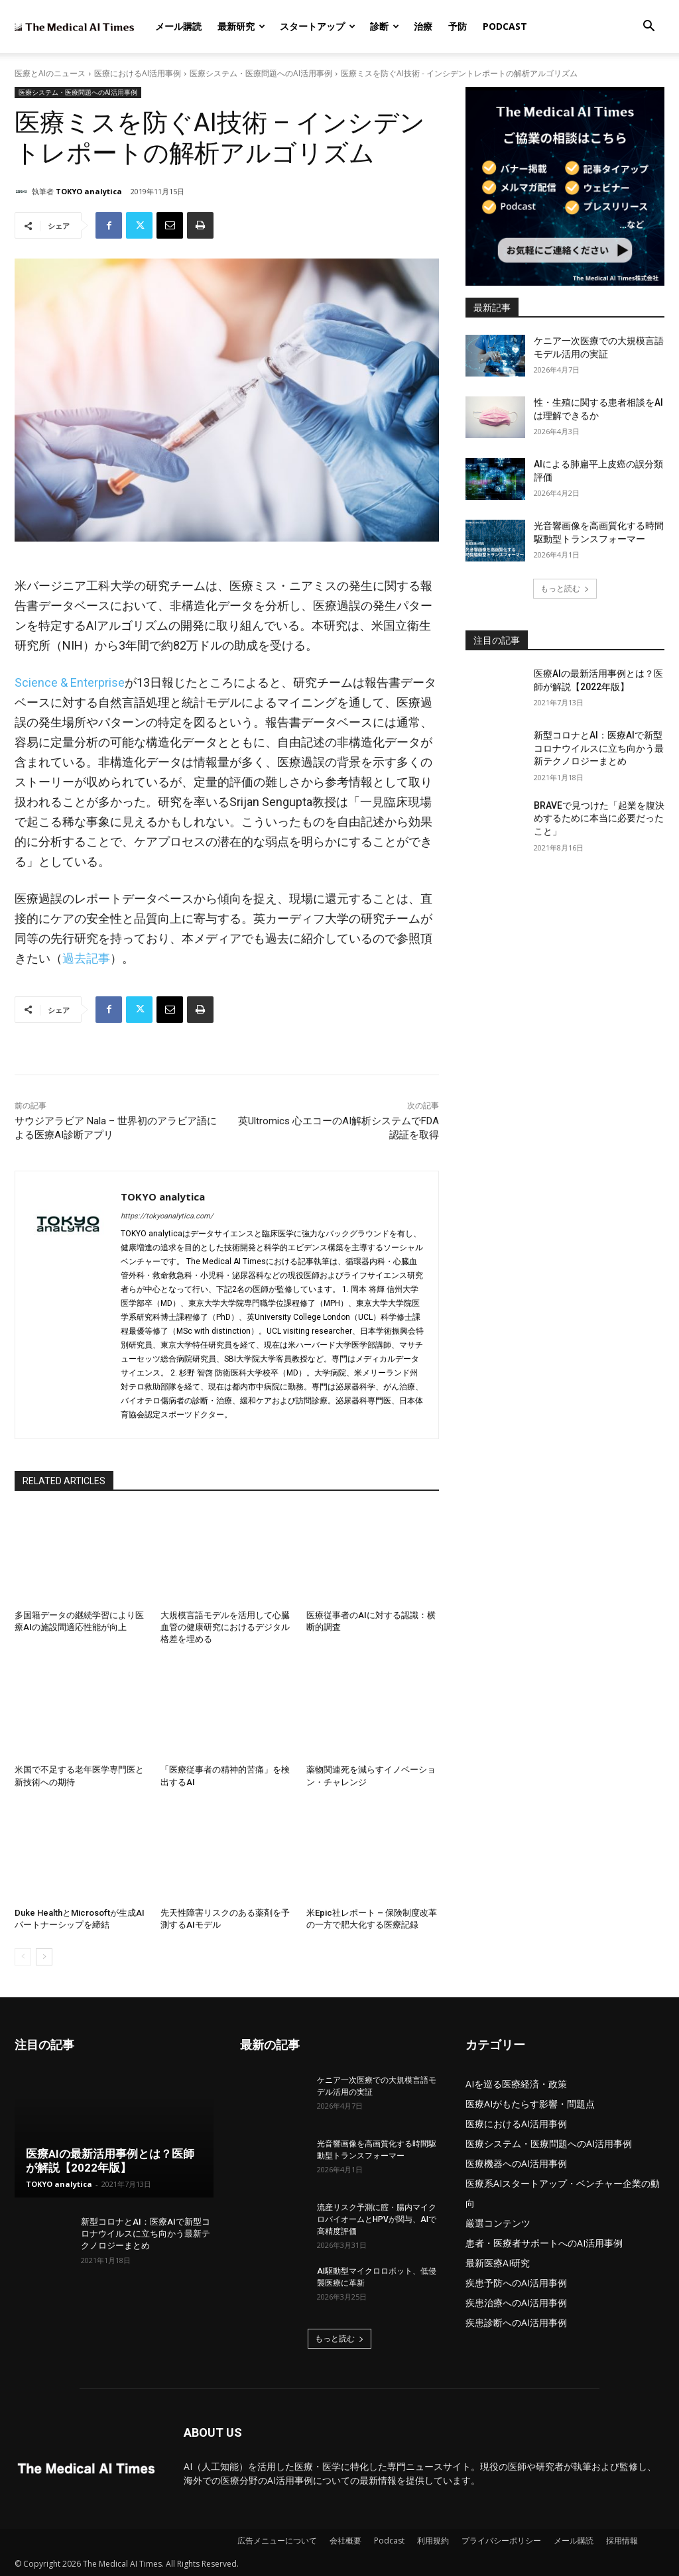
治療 (423, 26)
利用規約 (433, 2540)
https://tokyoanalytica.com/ (167, 1216)
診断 (384, 26)
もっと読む (564, 588)
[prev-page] (23, 1956)
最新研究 (241, 26)
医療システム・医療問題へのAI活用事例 (261, 73)
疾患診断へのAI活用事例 (516, 2322)
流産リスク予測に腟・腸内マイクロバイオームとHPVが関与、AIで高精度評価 (376, 2219)
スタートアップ (317, 26)
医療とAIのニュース (50, 73)
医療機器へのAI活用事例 (516, 2163)
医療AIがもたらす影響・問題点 (530, 2103)
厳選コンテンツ (497, 2223)
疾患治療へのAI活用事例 (516, 2302)
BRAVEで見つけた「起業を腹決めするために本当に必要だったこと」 (599, 818)
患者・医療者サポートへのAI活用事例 (544, 2243)
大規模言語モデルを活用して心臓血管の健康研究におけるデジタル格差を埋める (225, 1627)
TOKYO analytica (89, 191)
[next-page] (44, 1956)
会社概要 (345, 2540)
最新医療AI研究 (497, 2262)
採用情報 (622, 2540)
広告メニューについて (277, 2540)
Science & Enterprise (70, 682)
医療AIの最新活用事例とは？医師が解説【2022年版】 (110, 2160)
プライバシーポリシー (501, 2540)
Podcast (505, 26)
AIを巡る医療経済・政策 (516, 2084)
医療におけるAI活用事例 (137, 73)
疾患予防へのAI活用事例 (516, 2282)
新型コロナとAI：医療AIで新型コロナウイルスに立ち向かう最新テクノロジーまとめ (599, 748)
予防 (457, 26)
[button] (648, 27)
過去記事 (86, 958)
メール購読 (178, 26)
